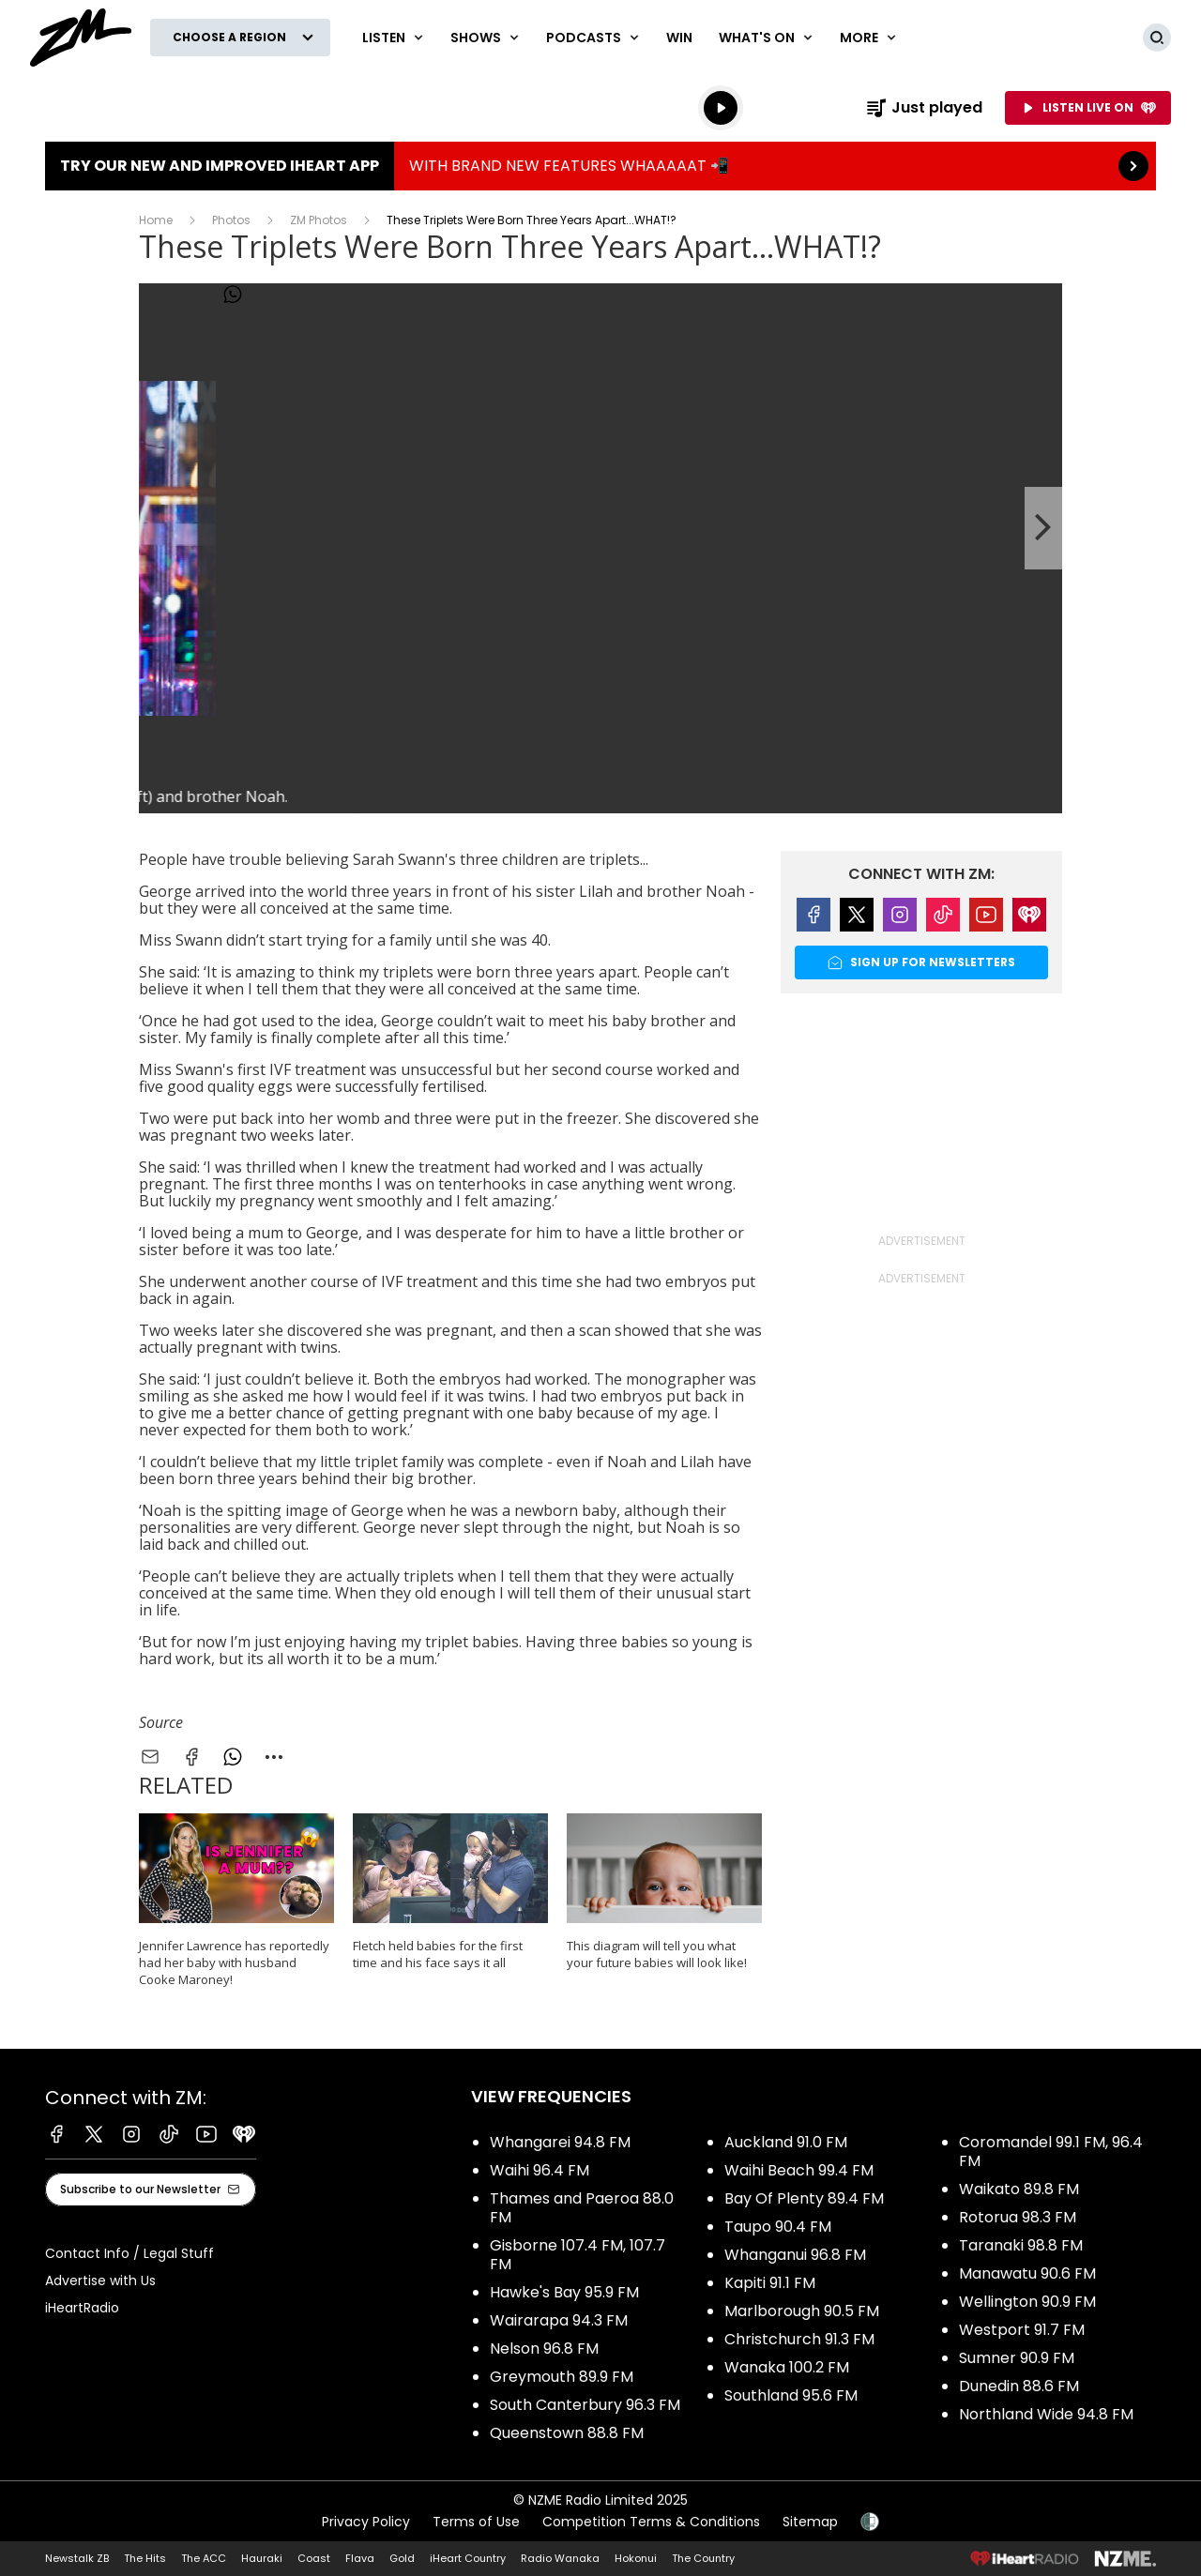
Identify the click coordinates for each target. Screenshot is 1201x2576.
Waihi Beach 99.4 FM (799, 2170)
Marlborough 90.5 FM (801, 2311)
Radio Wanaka (560, 2558)
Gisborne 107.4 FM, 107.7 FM (577, 2255)
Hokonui (636, 2558)
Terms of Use (476, 2521)
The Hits (145, 2558)
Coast (313, 2558)
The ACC (203, 2558)
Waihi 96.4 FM (539, 2170)
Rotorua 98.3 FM (1017, 2217)
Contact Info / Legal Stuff (129, 2253)
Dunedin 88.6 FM (1019, 2386)
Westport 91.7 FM (1022, 2330)
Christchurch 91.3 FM (799, 2339)
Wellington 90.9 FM (1027, 2301)
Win (679, 37)
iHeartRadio (82, 2307)
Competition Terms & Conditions (651, 2521)
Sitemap (810, 2521)
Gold (402, 2558)
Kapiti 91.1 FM (769, 2283)
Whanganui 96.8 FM (795, 2254)
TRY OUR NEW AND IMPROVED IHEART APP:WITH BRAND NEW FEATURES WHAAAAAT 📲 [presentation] (600, 166)
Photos (231, 220)
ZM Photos (318, 220)
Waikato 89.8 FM (1019, 2189)
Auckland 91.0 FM (785, 2142)
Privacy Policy (366, 2521)
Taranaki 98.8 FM (1021, 2245)
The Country (703, 2558)
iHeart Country (468, 2558)
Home (156, 220)
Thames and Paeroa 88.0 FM (582, 2208)
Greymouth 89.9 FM (561, 2376)
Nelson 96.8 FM (544, 2348)
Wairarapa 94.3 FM (559, 2320)
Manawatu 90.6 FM (1027, 2273)
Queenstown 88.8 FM (567, 2433)
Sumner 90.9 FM (1016, 2358)
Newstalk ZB (77, 2558)
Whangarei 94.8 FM (560, 2142)
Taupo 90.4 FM (777, 2226)
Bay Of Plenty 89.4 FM (804, 2198)
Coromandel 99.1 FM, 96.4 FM (1051, 2151)
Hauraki (261, 2558)
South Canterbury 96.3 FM (585, 2405)
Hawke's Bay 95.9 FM (564, 2292)
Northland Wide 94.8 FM (1046, 2414)
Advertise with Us (100, 2280)
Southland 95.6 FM (791, 2395)
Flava (359, 2558)
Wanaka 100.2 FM (786, 2367)
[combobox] (274, 1757)
